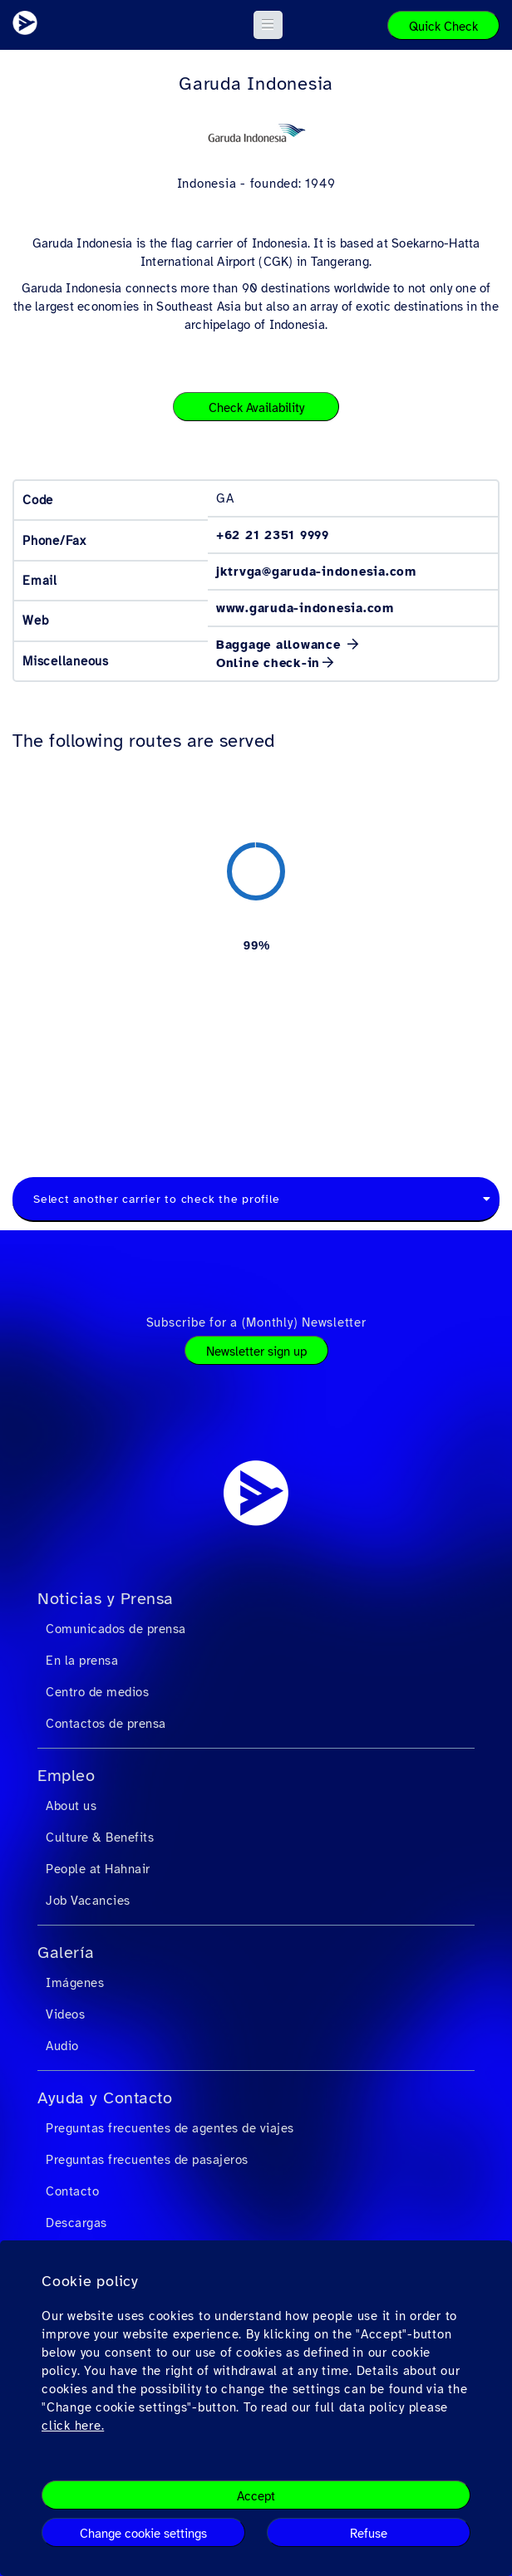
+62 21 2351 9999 (272, 534)
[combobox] (256, 1199)
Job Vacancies (88, 1900)
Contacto (72, 2191)
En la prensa (82, 1660)
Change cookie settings (143, 2533)
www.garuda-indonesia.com (305, 608)
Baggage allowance (281, 644)
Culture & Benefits (100, 1837)
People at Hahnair (98, 1869)
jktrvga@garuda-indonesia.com (316, 571)
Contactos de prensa (106, 1723)
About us (71, 1805)
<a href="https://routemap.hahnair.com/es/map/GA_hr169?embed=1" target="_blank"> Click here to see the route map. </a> (256, 944)
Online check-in (268, 662)
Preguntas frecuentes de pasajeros (147, 2159)
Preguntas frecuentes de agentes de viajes (170, 2128)
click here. (73, 2425)
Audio (62, 2046)
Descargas (76, 2222)
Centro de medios (97, 1692)
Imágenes (75, 1982)
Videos (65, 2014)
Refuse (368, 2533)
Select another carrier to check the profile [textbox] (156, 1199)
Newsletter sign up (256, 1351)
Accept (256, 2496)
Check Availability (256, 407)
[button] (268, 25)
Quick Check (443, 26)
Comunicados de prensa (116, 1629)
